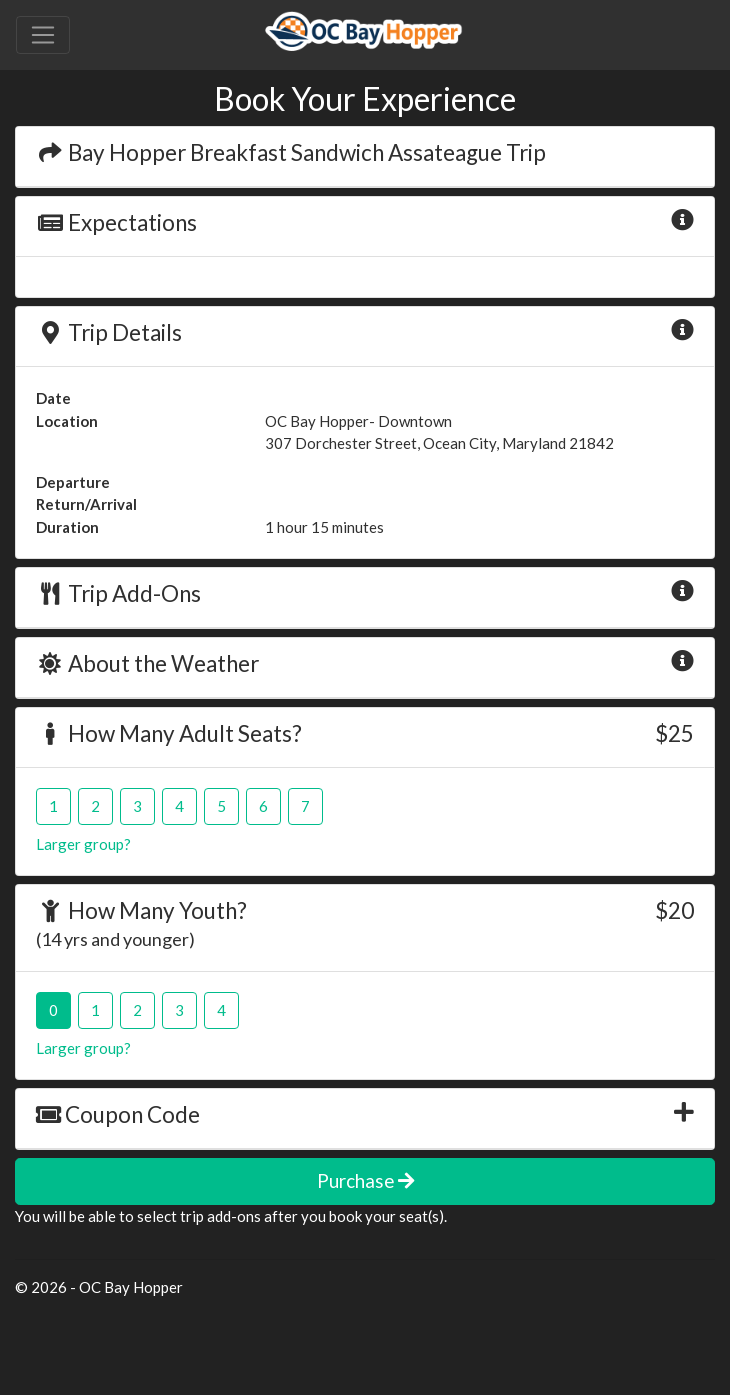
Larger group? (83, 844)
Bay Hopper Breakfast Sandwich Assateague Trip (291, 152)
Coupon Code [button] (118, 1114)
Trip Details (109, 332)
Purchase (365, 1180)
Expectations (116, 222)
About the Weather (147, 663)
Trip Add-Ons (118, 593)
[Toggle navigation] (43, 35)
